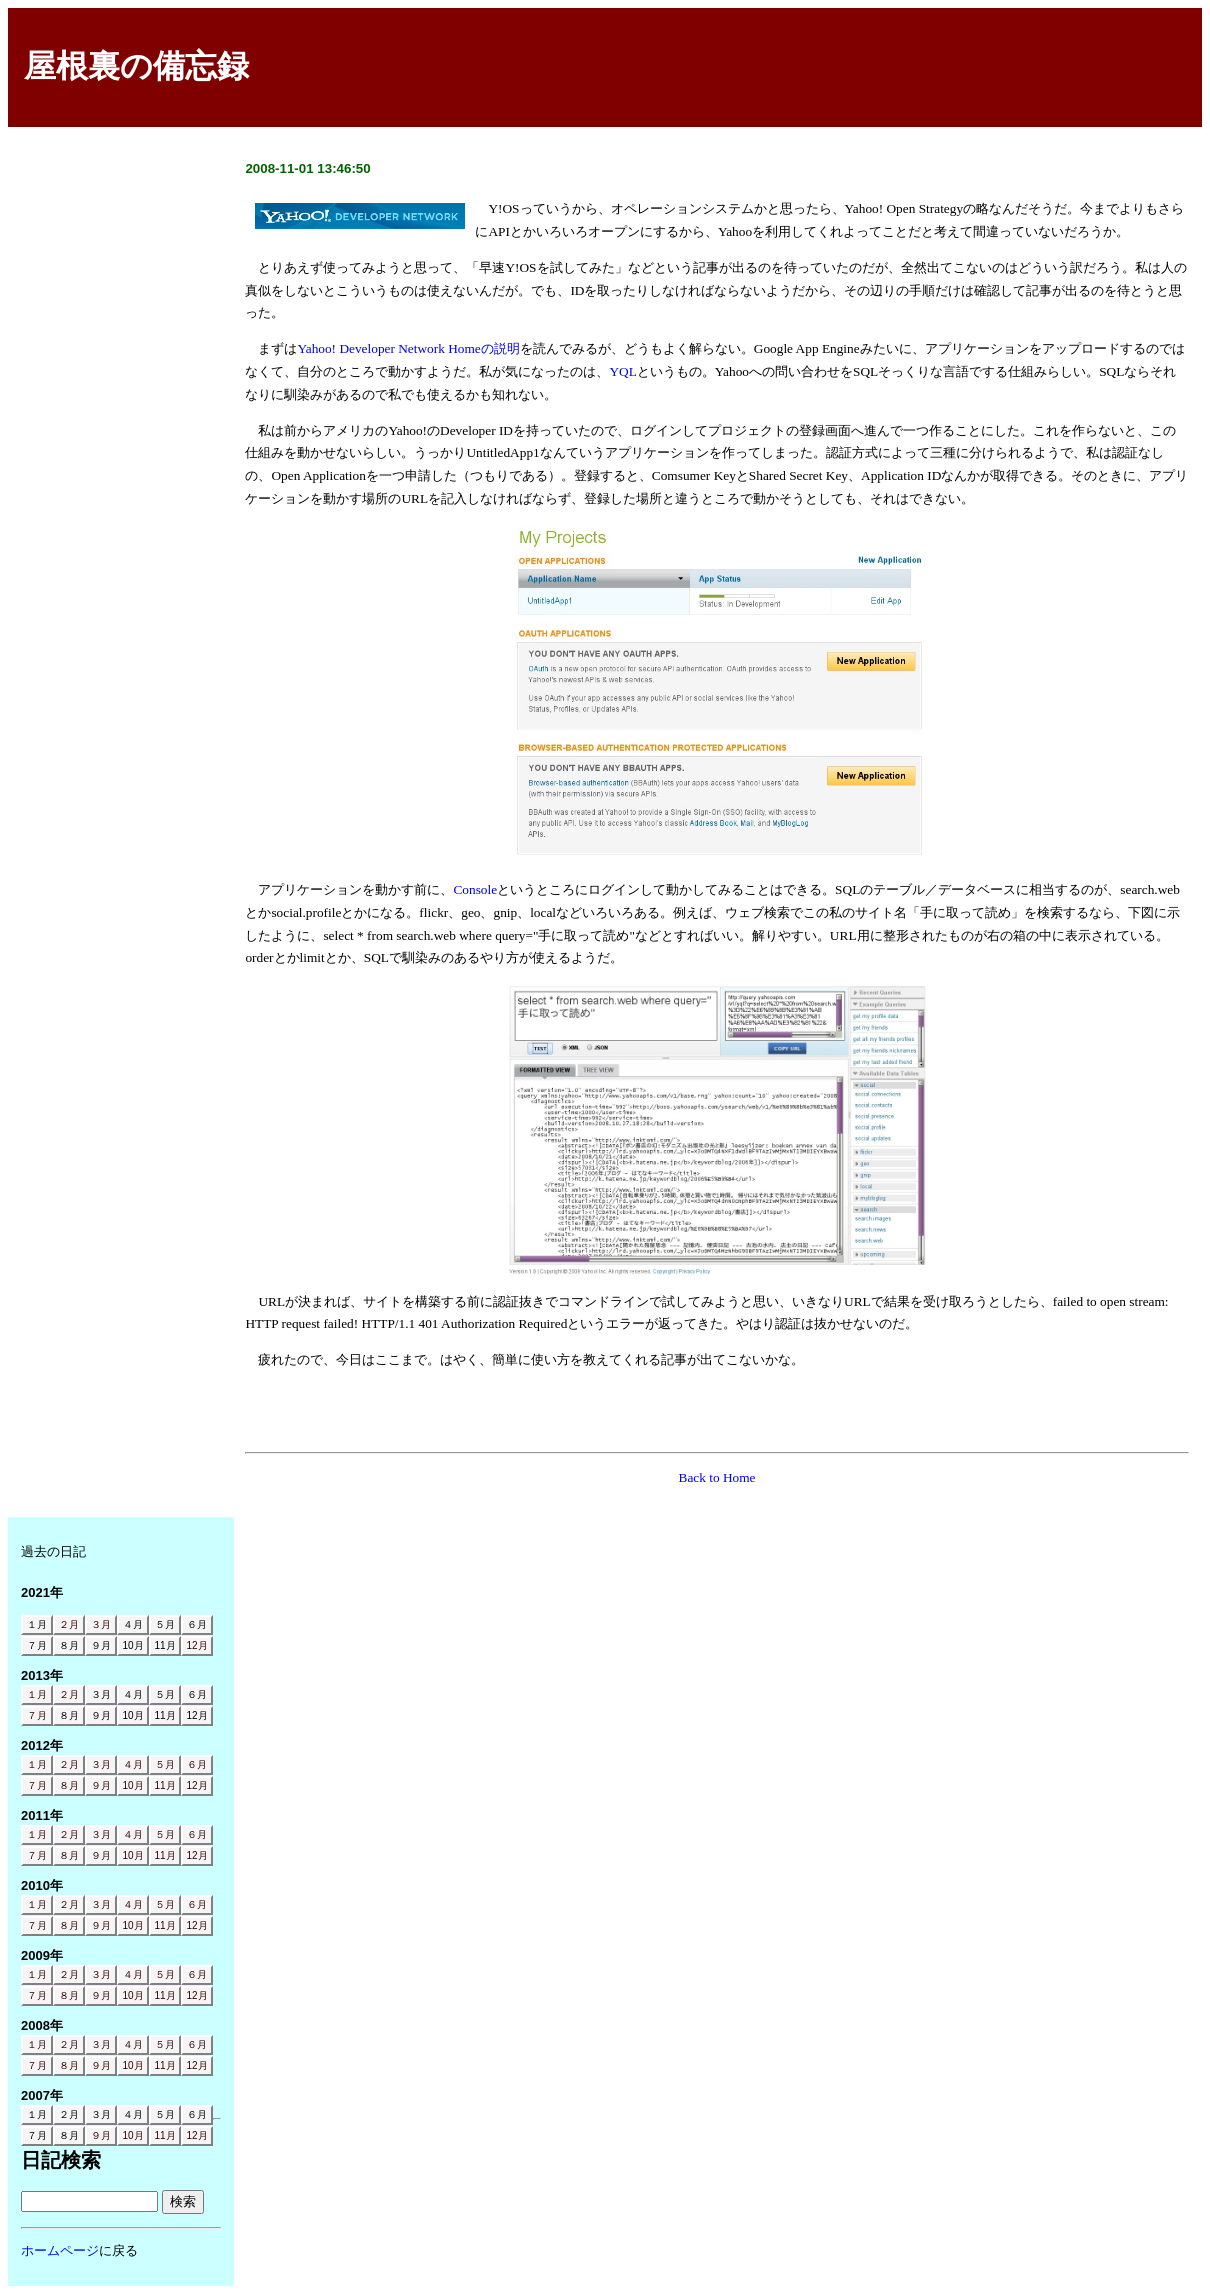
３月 (101, 1624)
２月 (69, 1624)
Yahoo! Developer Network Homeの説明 (408, 348)
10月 (132, 1785)
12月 (196, 1645)
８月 (69, 1785)
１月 (37, 1694)
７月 (37, 1715)
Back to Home (717, 1477)
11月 (164, 1785)
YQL (622, 371)
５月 (165, 1764)
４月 (133, 1764)
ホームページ (60, 2250)
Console (475, 889)
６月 (197, 1764)
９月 (101, 1785)
